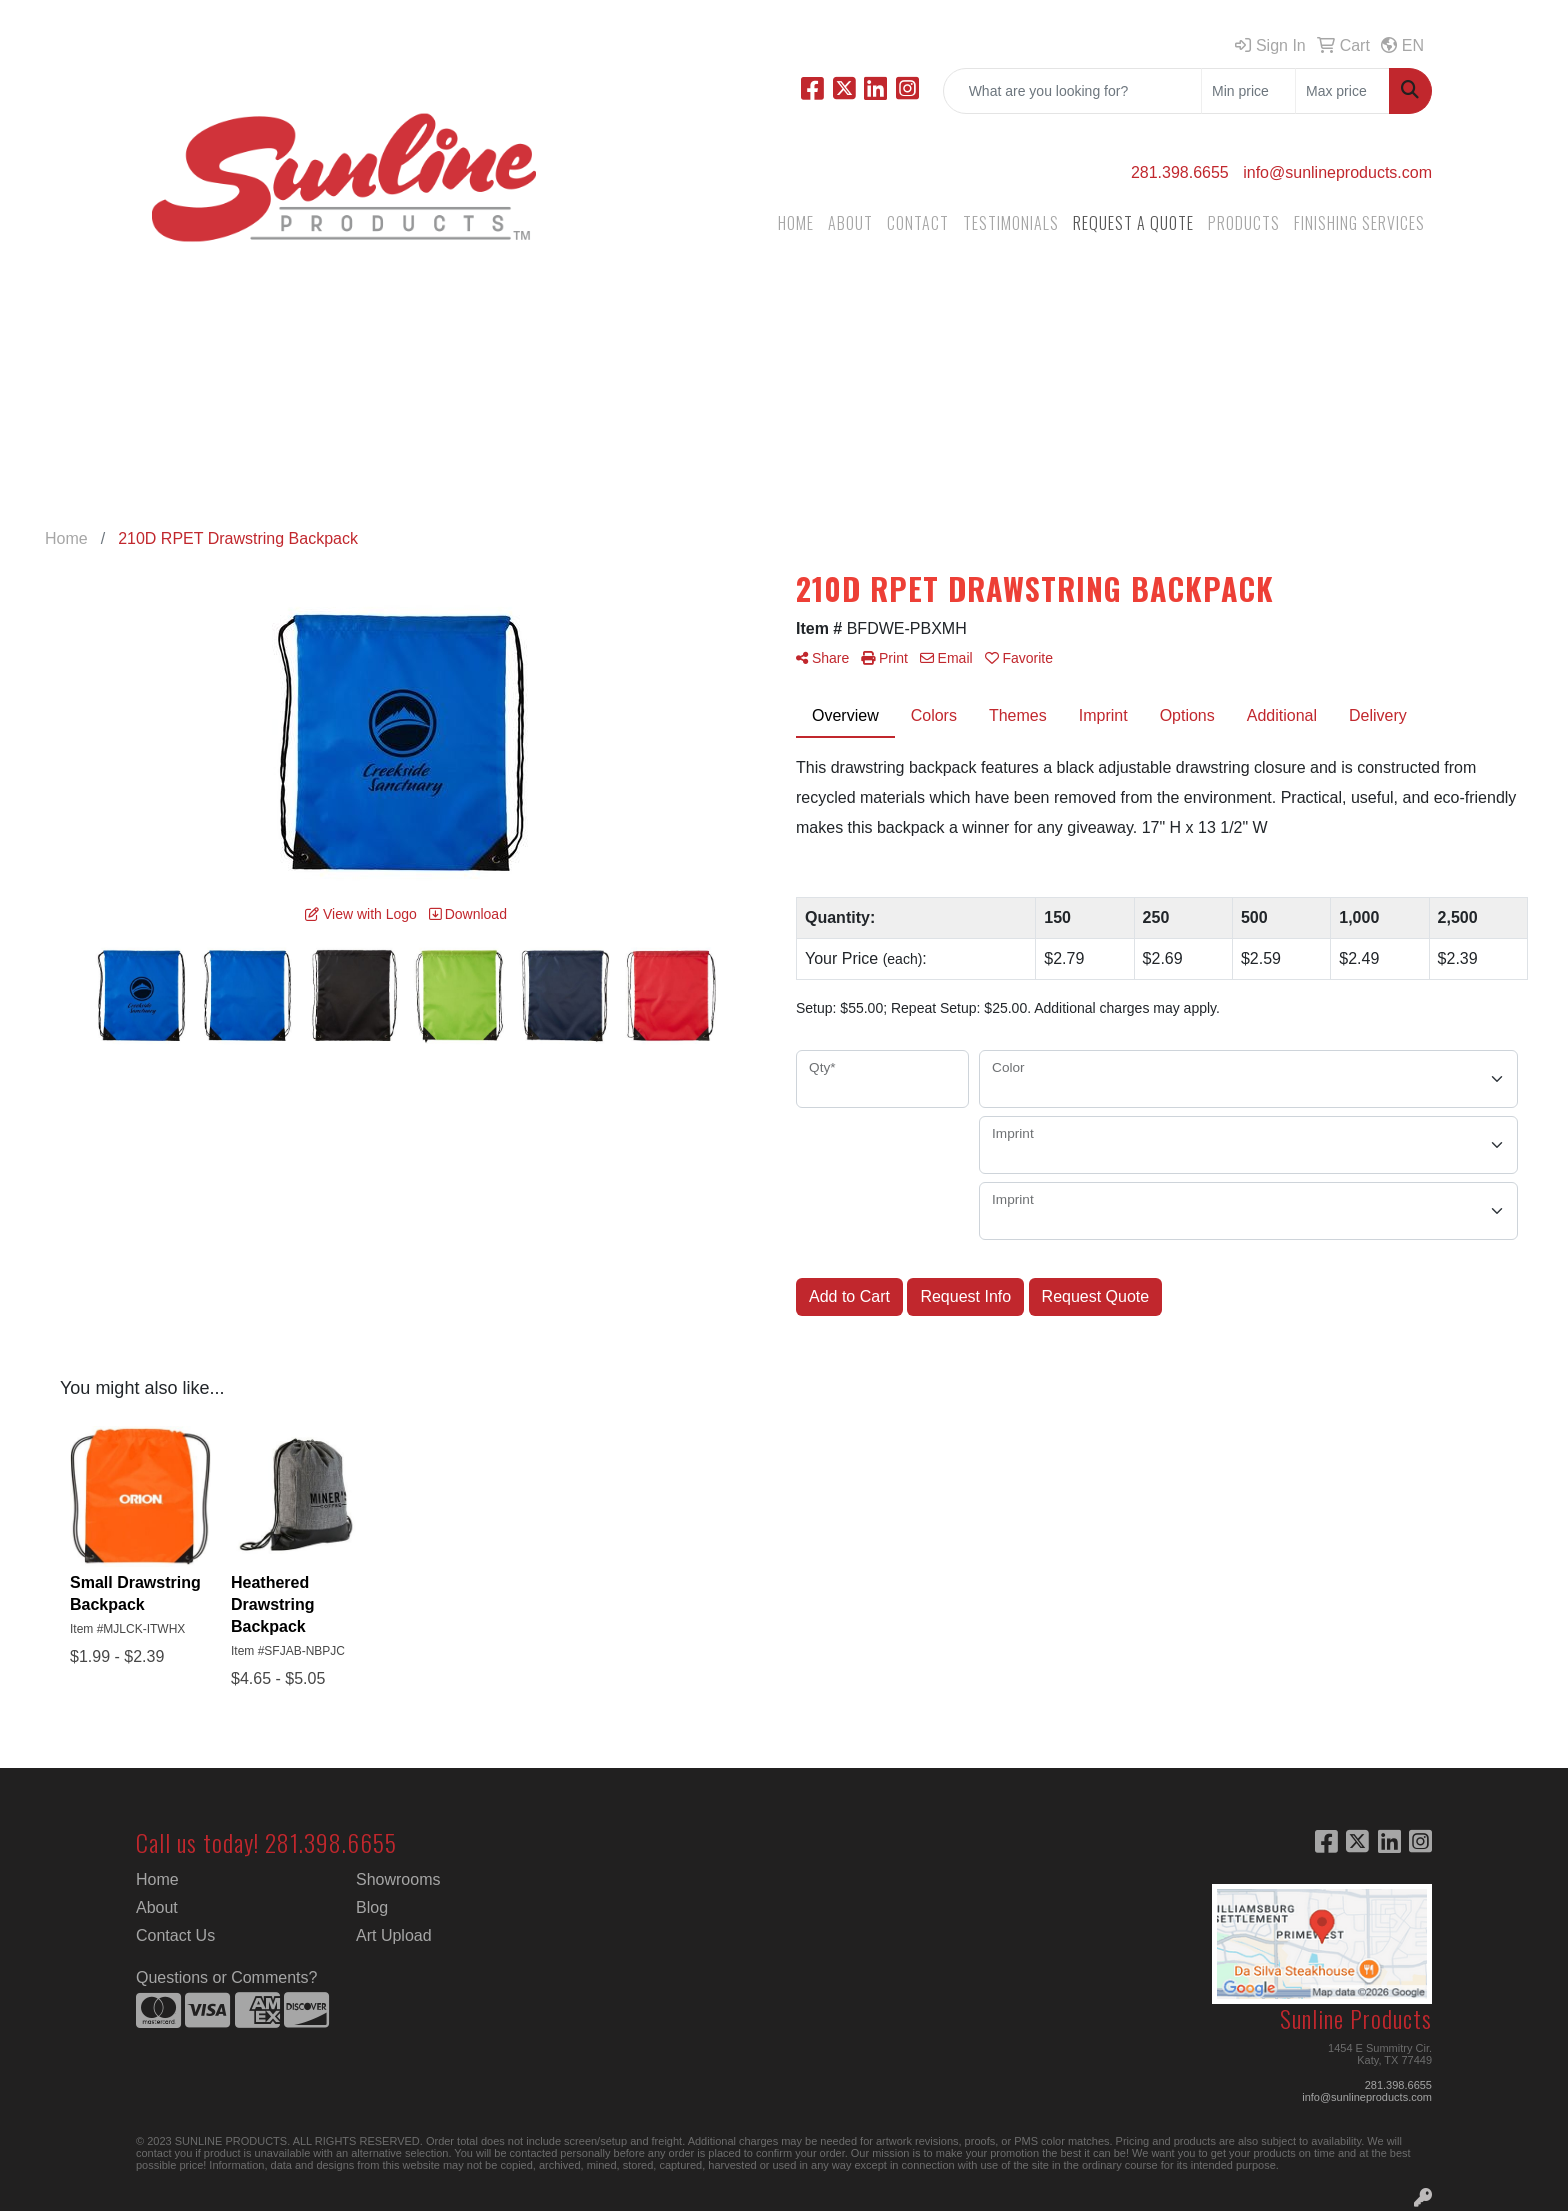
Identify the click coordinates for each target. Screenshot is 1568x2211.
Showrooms (398, 1879)
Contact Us (175, 1935)
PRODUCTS (1244, 223)
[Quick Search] (1072, 91)
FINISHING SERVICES (1359, 223)
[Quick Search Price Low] (1248, 91)
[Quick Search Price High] (1342, 91)
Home (157, 1879)
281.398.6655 (1180, 172)
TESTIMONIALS (1011, 223)
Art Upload (394, 1935)
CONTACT (918, 223)
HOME (796, 223)
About (157, 1907)
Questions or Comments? (226, 1977)
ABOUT (850, 223)
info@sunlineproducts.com (1337, 172)
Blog (372, 1907)
